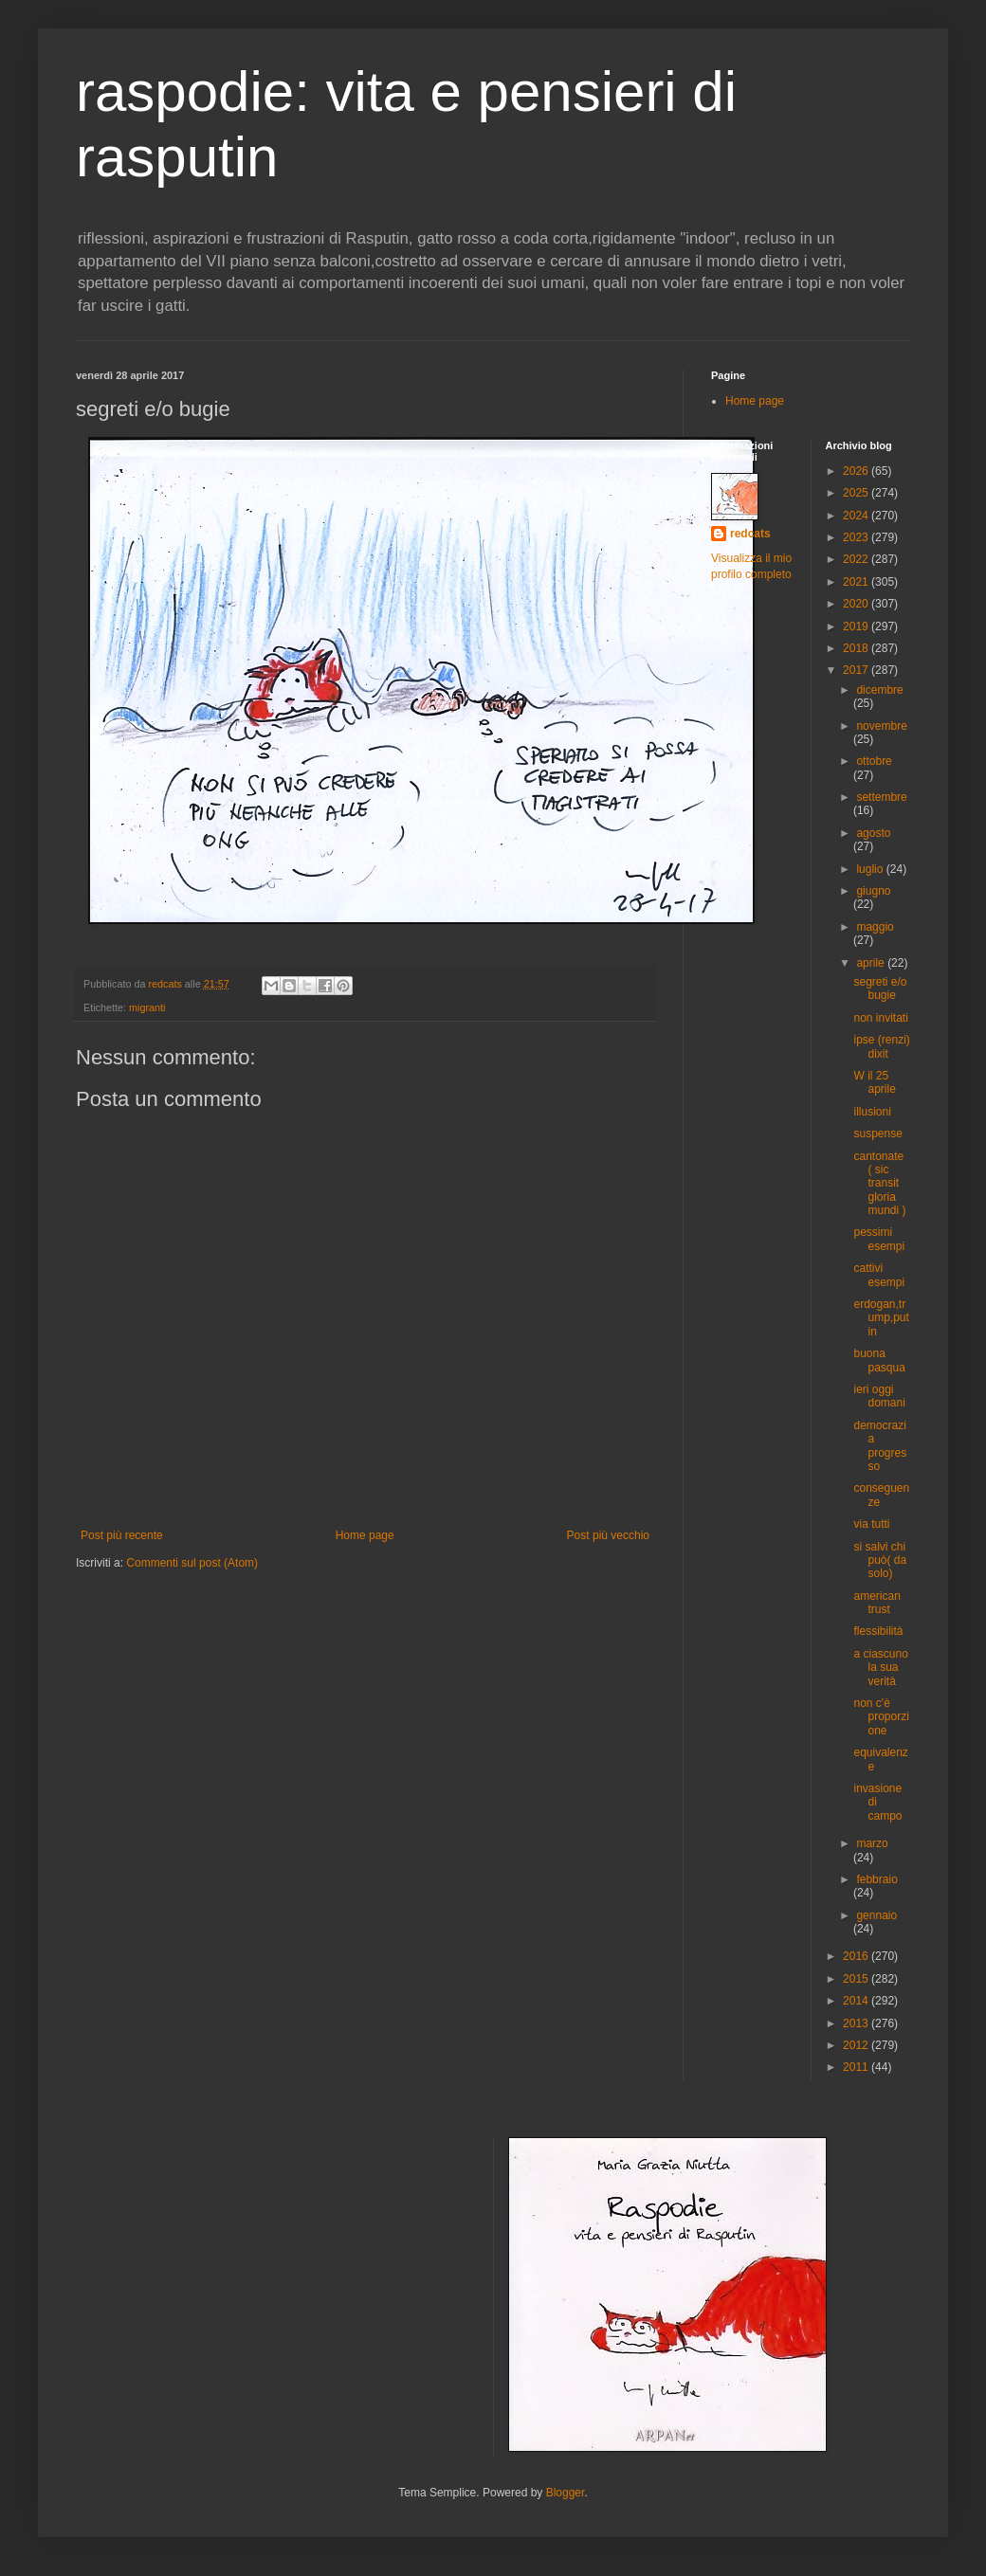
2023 (857, 537)
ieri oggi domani (878, 1396)
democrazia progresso (879, 1446)
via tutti (871, 1524)
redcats (750, 533)
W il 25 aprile (874, 1082)
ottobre (873, 761)
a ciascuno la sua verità (880, 1667)
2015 (857, 1979)
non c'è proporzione (880, 1716)
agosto (873, 833)
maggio (874, 927)
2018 (857, 648)
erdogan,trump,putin (880, 1317)
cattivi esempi (878, 1274)
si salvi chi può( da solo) (879, 1560)
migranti (147, 1007)
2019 (857, 626)
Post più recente (122, 1535)
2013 (857, 2023)
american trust (876, 1602)
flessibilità (878, 1631)
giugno (873, 891)
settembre (881, 797)
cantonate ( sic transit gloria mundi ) (879, 1184)
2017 (857, 670)
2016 (857, 1956)
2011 (857, 2067)
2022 (857, 559)
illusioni (871, 1111)
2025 (857, 492)
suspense (877, 1133)
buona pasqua (878, 1360)
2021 (857, 582)
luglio (871, 869)
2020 (857, 603)
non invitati (880, 1018)
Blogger (565, 2492)
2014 (857, 2000)
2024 (857, 515)
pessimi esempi (878, 1238)
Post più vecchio (608, 1535)
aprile (871, 963)
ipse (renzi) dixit (881, 1046)
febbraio (876, 1879)
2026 (857, 471)
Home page (365, 1535)
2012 (857, 2045)
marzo (871, 1843)
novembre (881, 726)
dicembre (879, 690)
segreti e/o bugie (879, 988)
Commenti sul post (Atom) (192, 1562)
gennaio (876, 1915)
